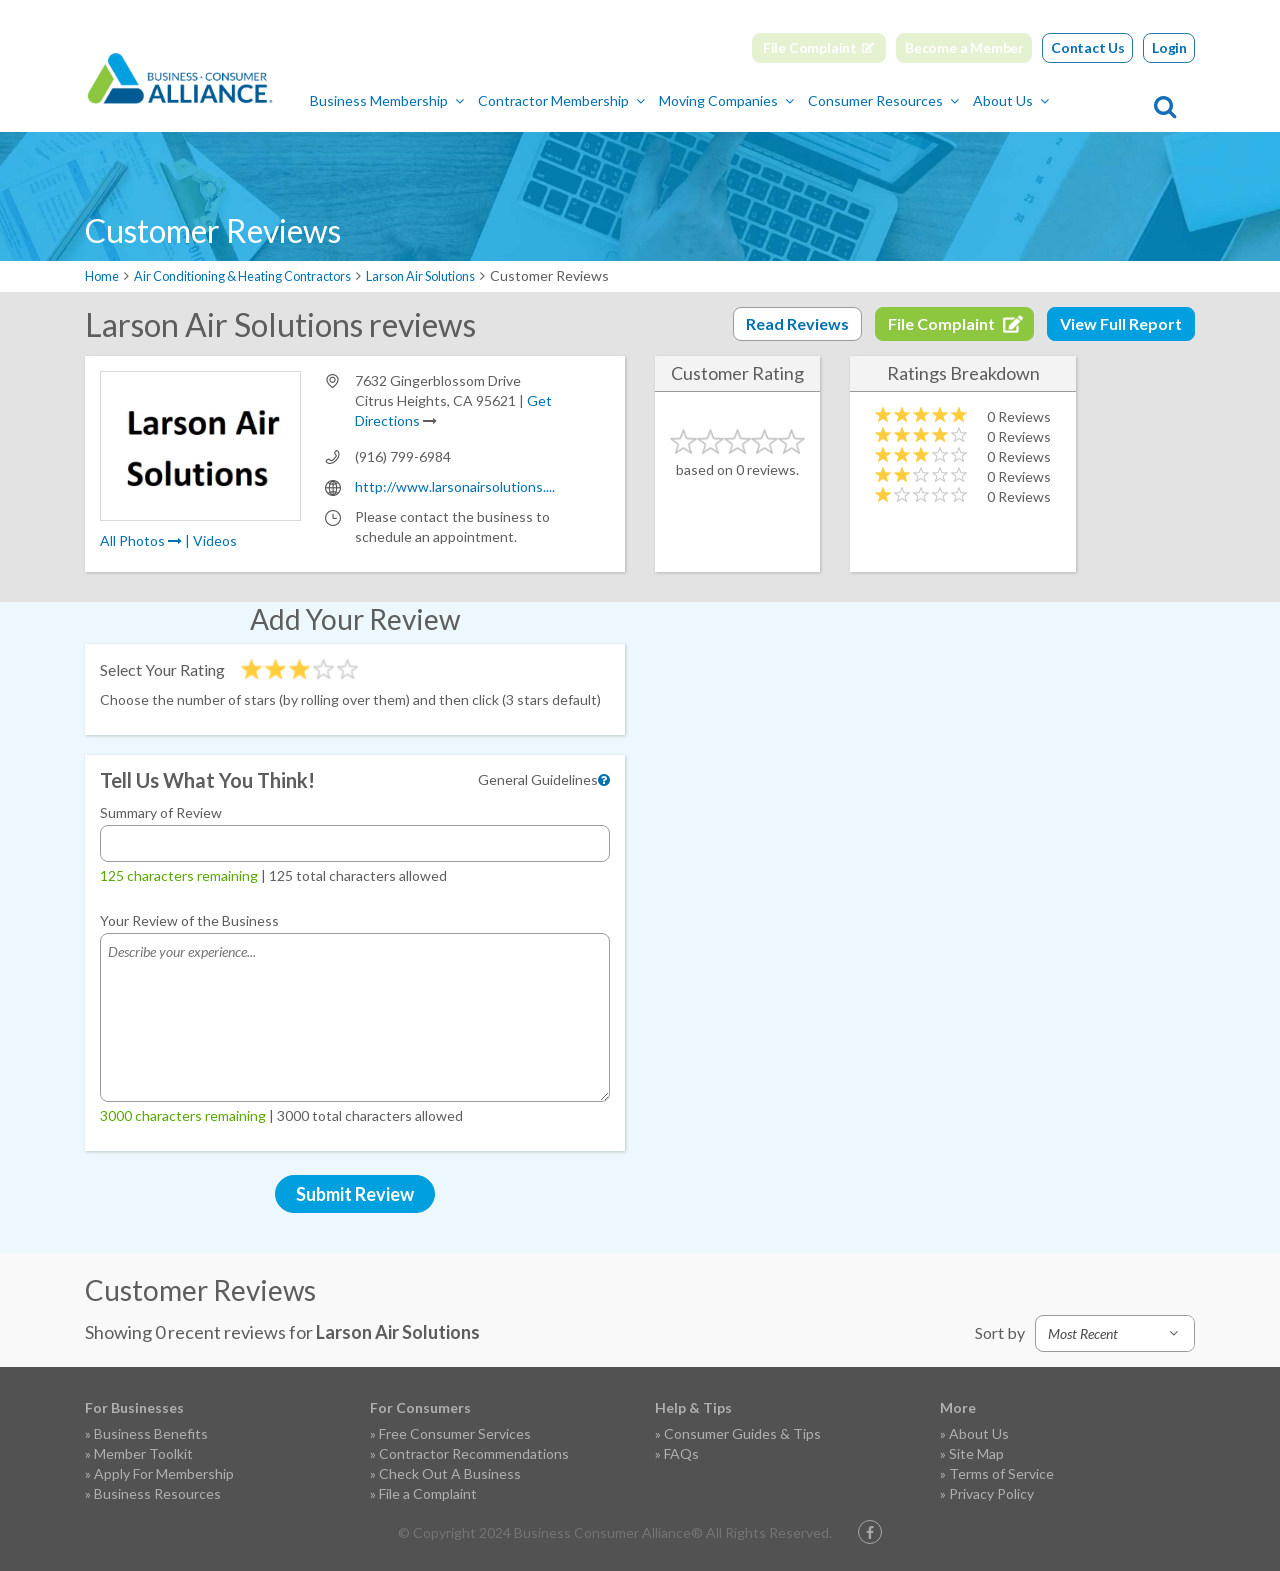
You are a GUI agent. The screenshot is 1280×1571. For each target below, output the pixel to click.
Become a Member (964, 47)
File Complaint (810, 47)
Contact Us (1088, 47)
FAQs (681, 1452)
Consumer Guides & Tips (742, 1432)
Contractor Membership (648, 100)
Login (1169, 47)
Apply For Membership (164, 1472)
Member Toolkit (143, 1452)
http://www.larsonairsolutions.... (455, 485)
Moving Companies (813, 100)
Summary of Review (161, 811)
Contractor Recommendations (474, 1452)
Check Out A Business (450, 1472)
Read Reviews (797, 322)
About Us (1098, 100)
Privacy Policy (991, 1492)
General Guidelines (538, 778)
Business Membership (474, 100)
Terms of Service (1001, 1472)
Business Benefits (151, 1432)
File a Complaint (428, 1492)
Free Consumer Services (455, 1432)
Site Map (976, 1452)
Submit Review (355, 1193)
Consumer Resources (970, 100)
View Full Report (1121, 322)
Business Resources (157, 1492)
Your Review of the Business (189, 919)
